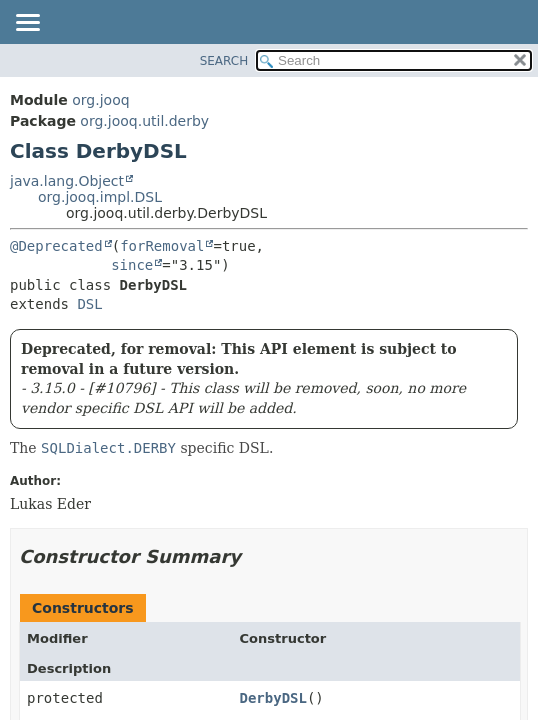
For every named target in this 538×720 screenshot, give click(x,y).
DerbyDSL (273, 698)
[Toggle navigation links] (27, 24)
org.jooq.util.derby (144, 121)
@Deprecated (56, 246)
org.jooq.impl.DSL (100, 197)
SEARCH (224, 61)
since (132, 265)
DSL (89, 304)
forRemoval (162, 246)
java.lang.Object (67, 181)
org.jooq (100, 100)
